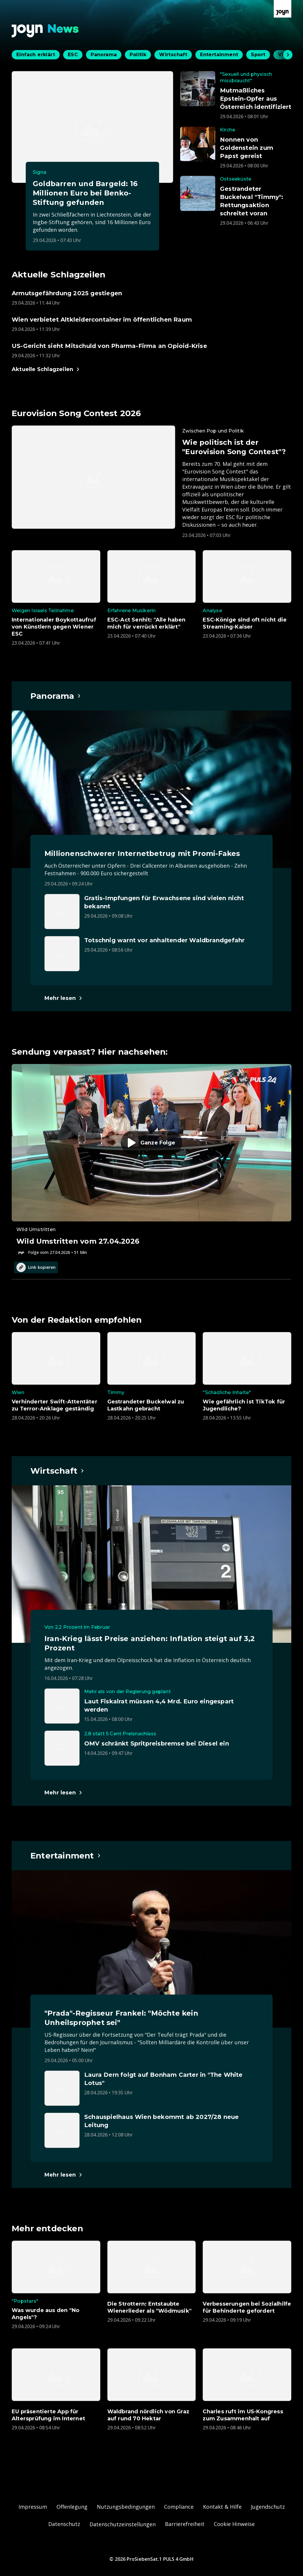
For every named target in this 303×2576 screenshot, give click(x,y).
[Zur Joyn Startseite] (282, 9)
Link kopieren (36, 1267)
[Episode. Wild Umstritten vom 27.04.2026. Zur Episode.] (151, 1160)
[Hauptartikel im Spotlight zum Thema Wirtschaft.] (57, 1470)
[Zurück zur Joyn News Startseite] (45, 30)
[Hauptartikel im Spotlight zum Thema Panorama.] (55, 696)
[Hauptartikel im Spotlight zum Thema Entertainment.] (65, 1855)
